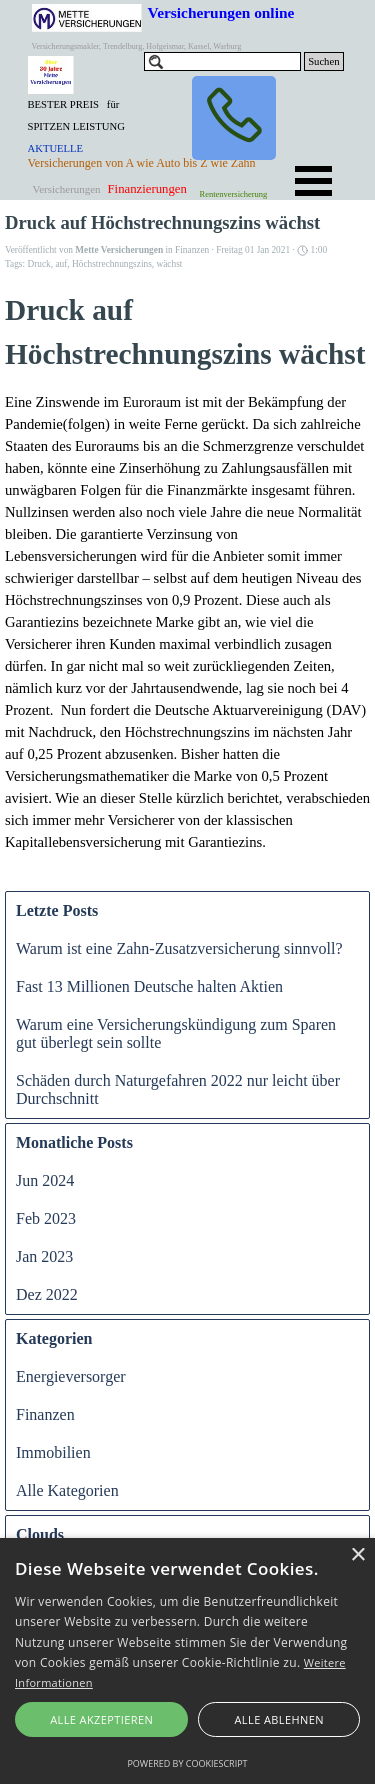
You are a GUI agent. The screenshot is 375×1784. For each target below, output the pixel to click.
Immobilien (53, 1452)
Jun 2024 (45, 1180)
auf (61, 264)
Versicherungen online (221, 12)
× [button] (357, 1555)
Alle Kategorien (67, 1490)
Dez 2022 (47, 1294)
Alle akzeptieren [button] (101, 1719)
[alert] (187, 1661)
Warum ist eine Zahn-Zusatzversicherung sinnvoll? (179, 948)
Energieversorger (71, 1376)
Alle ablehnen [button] (279, 1719)
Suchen (323, 61)
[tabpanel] (85, 136)
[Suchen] (223, 61)
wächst (169, 264)
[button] (234, 118)
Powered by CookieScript (187, 1763)
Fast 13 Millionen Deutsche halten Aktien (149, 986)
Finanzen (45, 1414)
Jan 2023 (44, 1256)
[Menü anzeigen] (314, 181)
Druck (38, 264)
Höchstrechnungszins (112, 264)
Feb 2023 (46, 1218)
